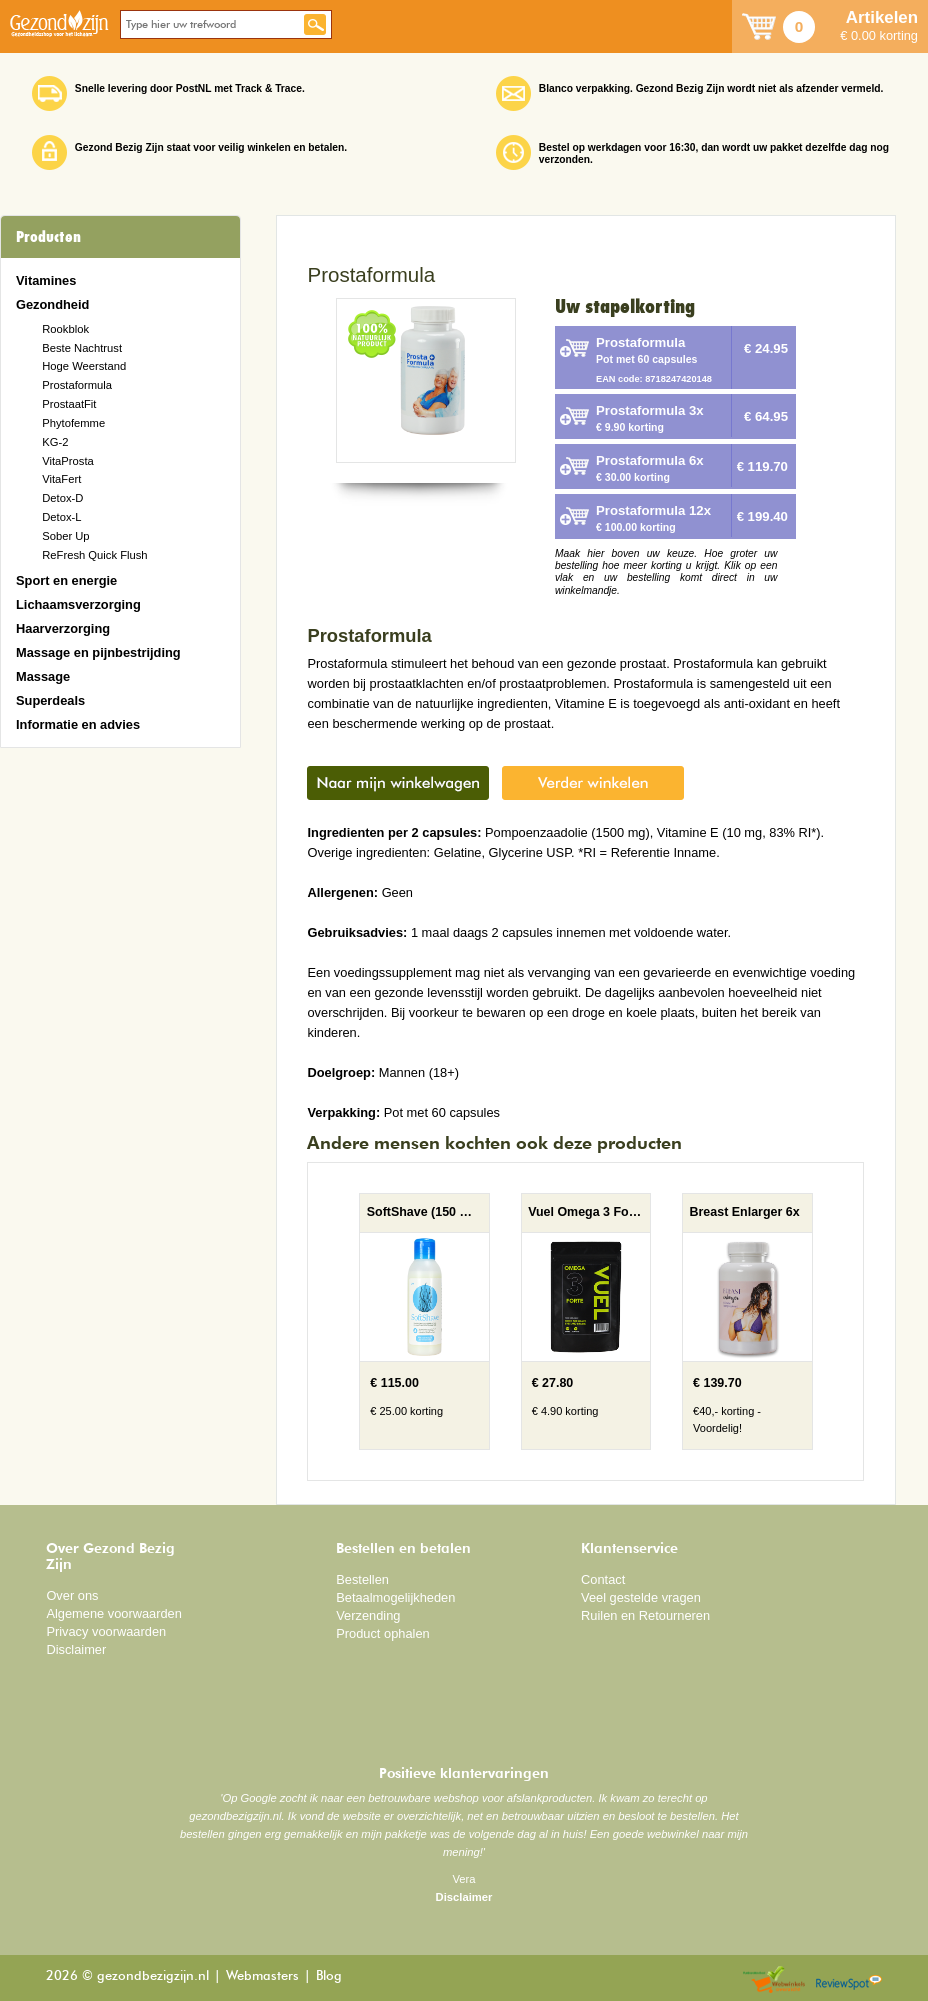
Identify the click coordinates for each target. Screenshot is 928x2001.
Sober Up (65, 536)
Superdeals (50, 700)
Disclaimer (76, 1649)
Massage (43, 676)
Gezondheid (52, 304)
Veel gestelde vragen (641, 1597)
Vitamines (46, 280)
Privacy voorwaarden (106, 1631)
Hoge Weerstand (84, 366)
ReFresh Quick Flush (94, 555)
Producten (48, 237)
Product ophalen (382, 1633)
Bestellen (362, 1579)
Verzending (368, 1615)
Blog (329, 1976)
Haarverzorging (63, 628)
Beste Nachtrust (82, 348)
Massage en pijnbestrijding (98, 652)
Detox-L (61, 517)
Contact (603, 1579)
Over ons (72, 1595)
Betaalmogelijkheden (395, 1597)
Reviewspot (849, 1980)
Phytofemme (73, 423)
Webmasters (262, 1976)
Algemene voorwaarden (114, 1613)
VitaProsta (68, 461)
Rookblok (65, 329)
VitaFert (61, 479)
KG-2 (55, 442)
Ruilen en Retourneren (645, 1615)
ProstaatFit (69, 404)
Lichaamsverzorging (78, 604)
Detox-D (62, 498)
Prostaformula (77, 385)
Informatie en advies (78, 724)
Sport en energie (66, 580)
